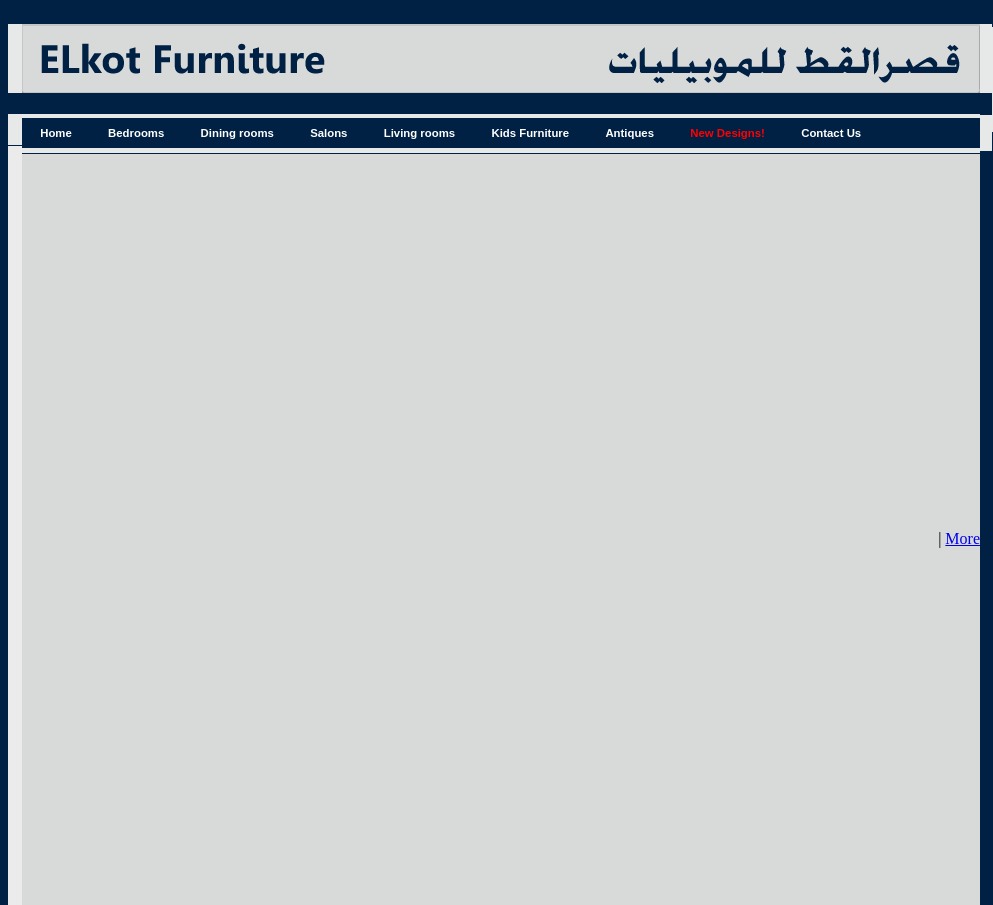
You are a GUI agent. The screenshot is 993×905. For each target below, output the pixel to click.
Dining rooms (237, 133)
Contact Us (831, 133)
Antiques (629, 133)
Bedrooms (136, 133)
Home (56, 133)
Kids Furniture (530, 133)
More (962, 538)
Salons (328, 133)
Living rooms (419, 133)
